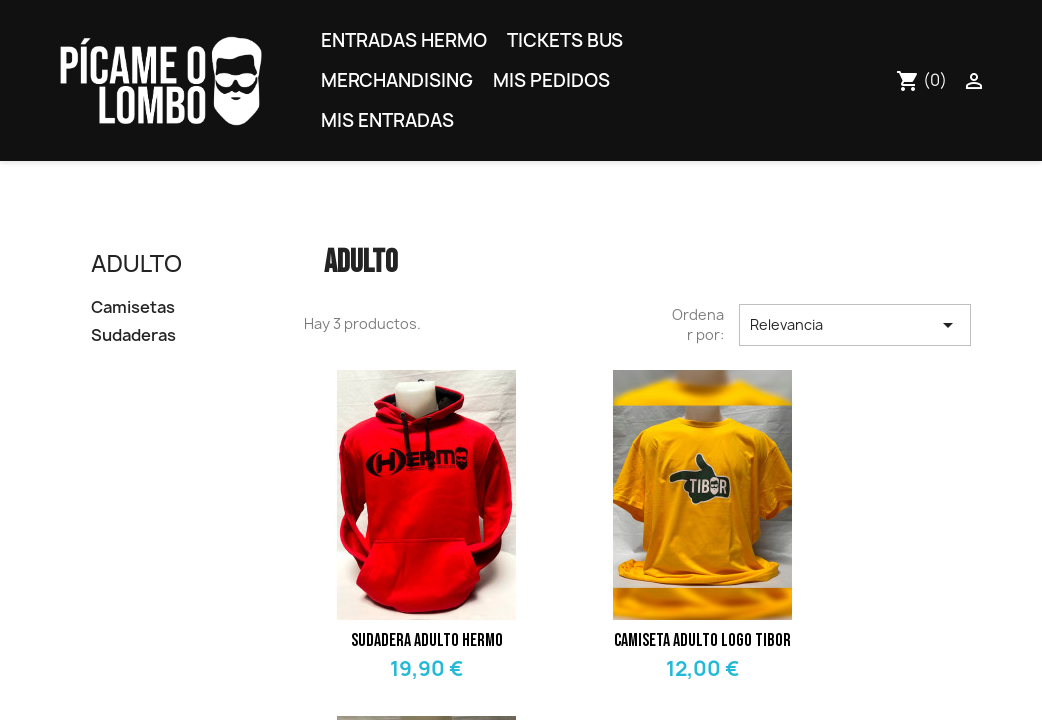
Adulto (136, 262)
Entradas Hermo (404, 40)
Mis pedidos (551, 80)
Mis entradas (387, 120)
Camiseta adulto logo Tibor (702, 640)
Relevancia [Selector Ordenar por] (855, 325)
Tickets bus (565, 40)
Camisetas (133, 307)
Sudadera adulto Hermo (427, 640)
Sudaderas (133, 335)
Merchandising (397, 80)
